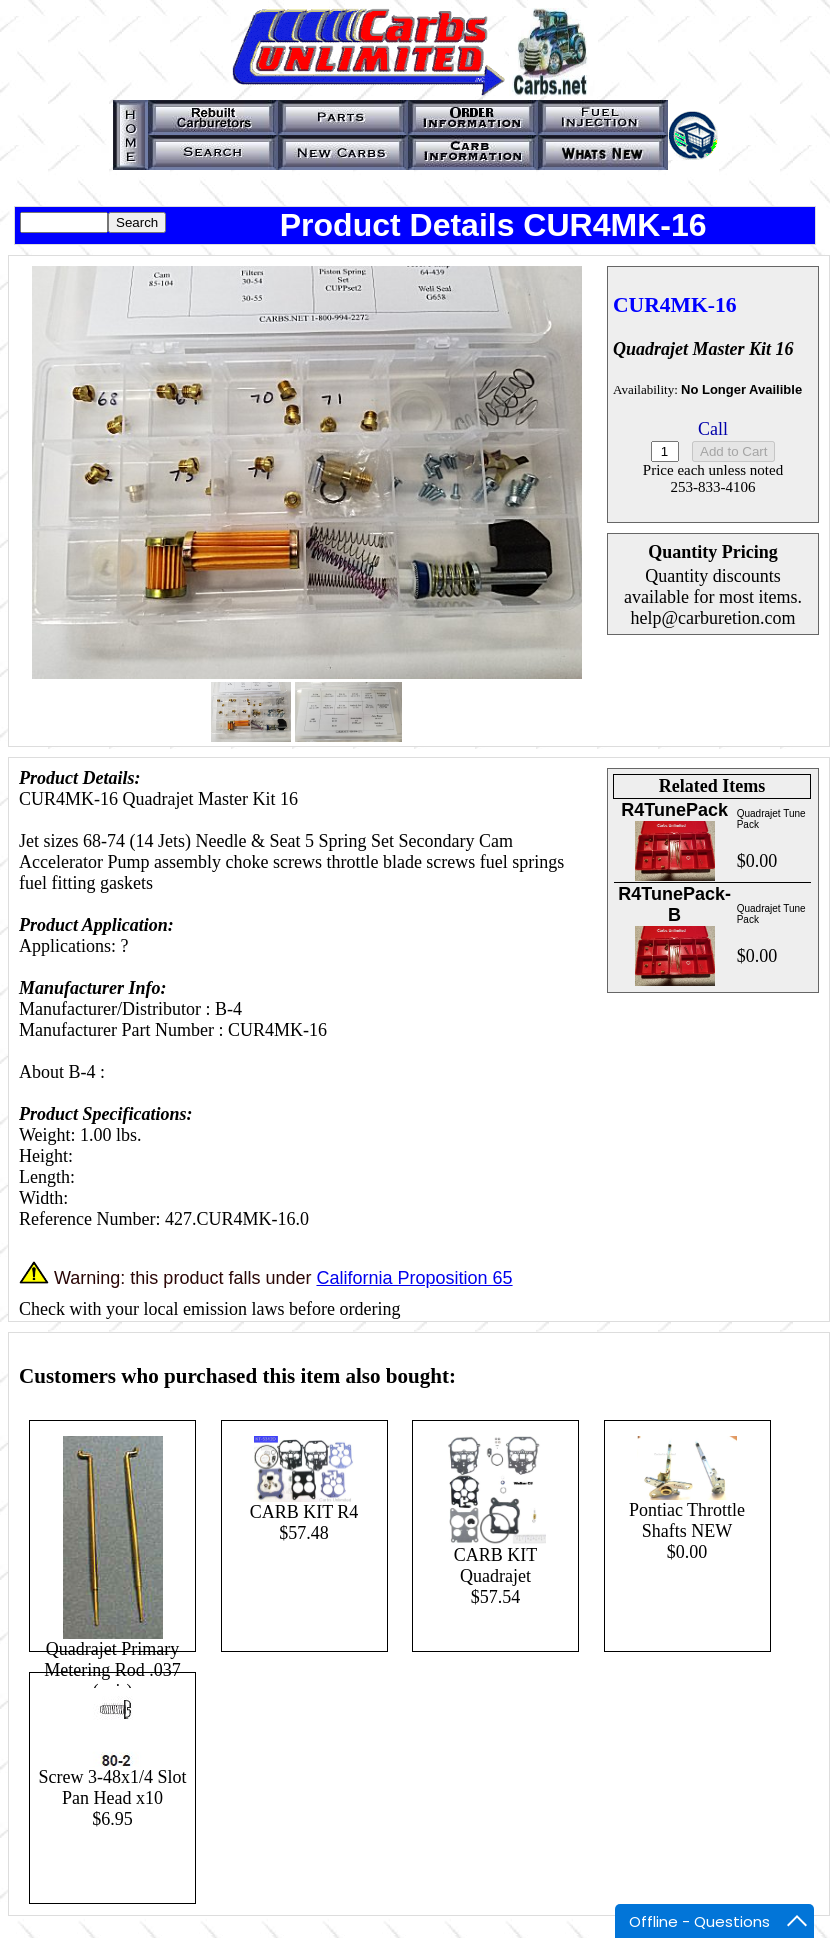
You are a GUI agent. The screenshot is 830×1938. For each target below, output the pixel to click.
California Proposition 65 (414, 1278)
